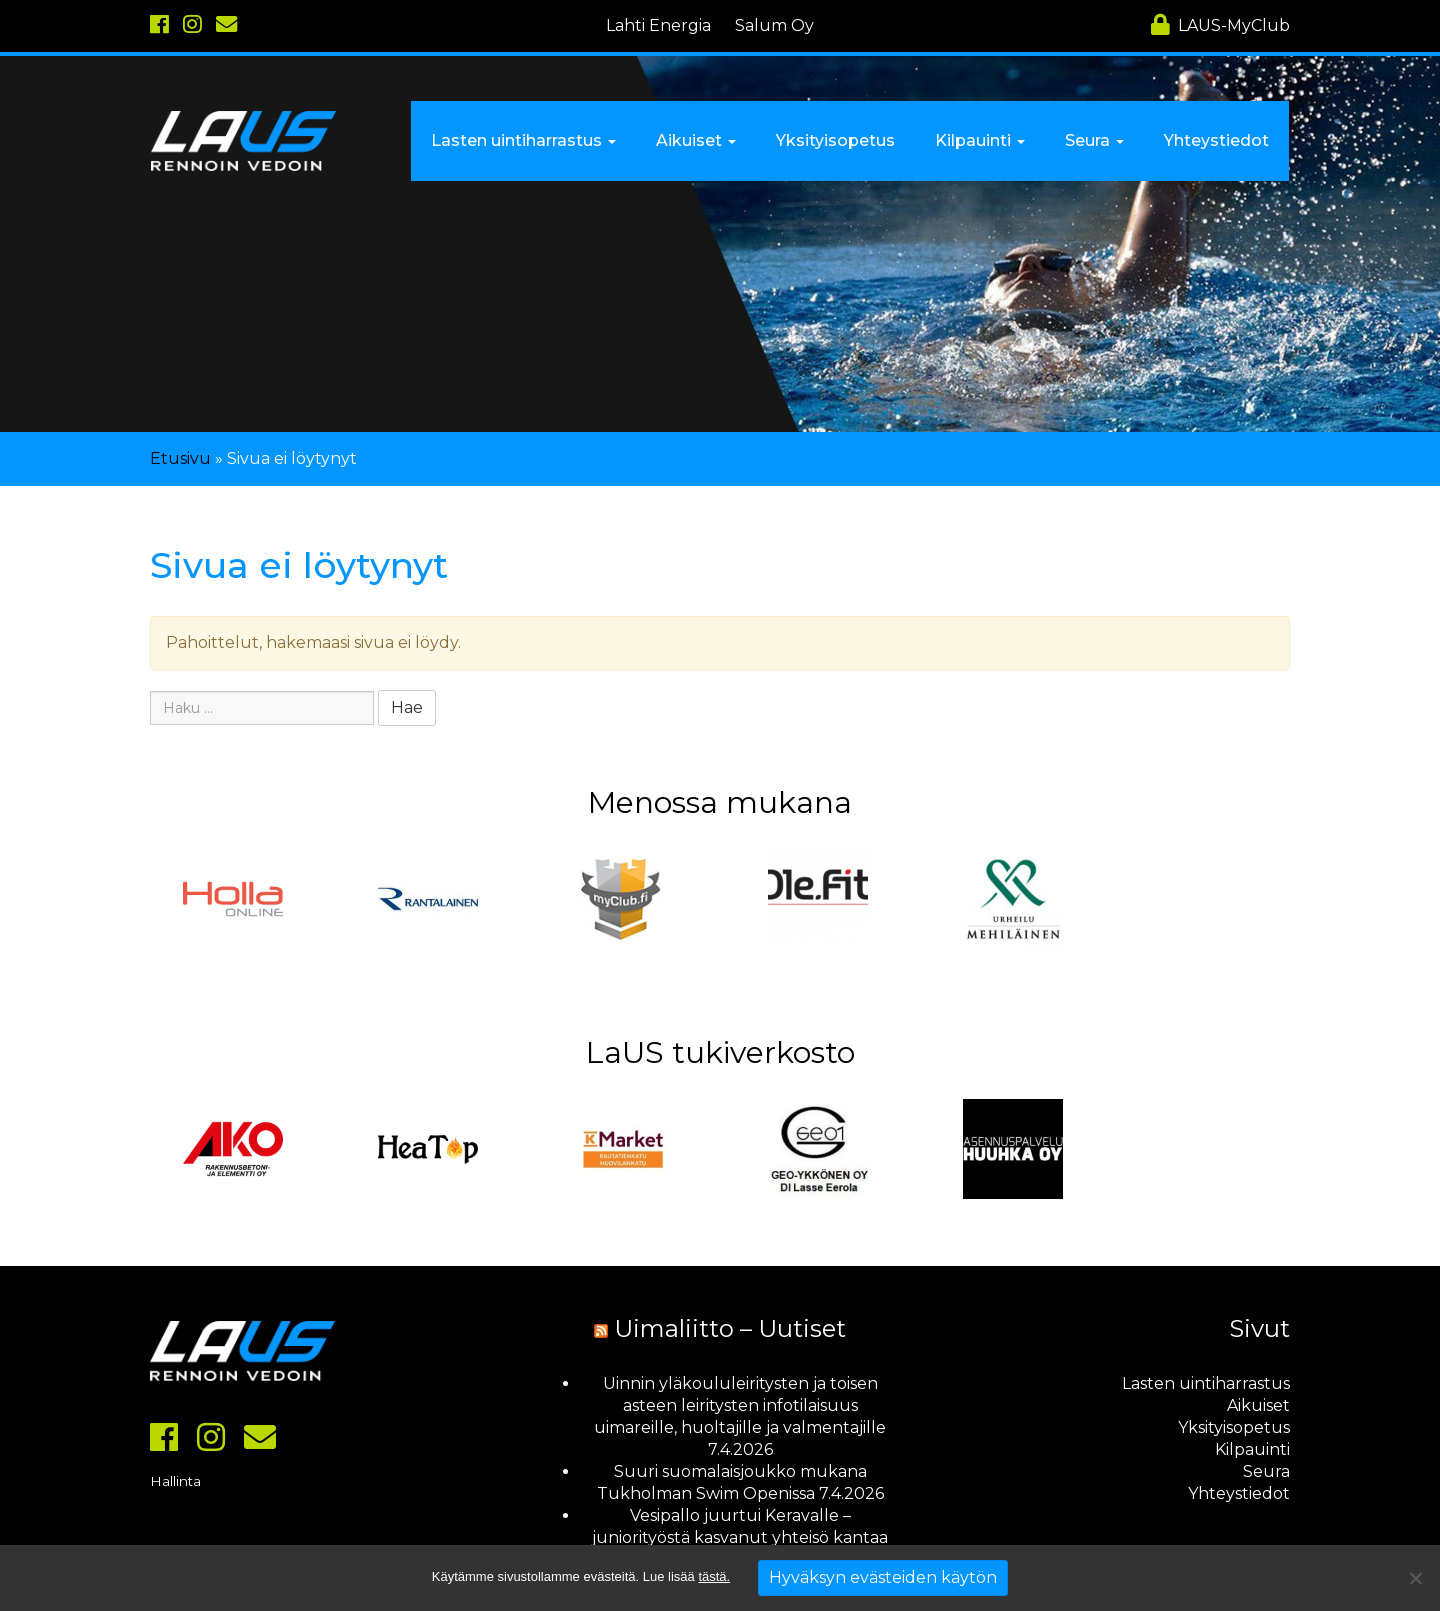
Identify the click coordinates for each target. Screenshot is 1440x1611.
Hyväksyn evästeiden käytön (883, 1577)
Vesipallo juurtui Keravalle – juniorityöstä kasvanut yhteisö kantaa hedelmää (740, 1537)
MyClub (1220, 25)
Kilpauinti (1252, 1449)
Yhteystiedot (1239, 1493)
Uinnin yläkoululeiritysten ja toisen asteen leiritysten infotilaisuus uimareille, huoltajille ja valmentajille (740, 1405)
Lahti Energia (658, 25)
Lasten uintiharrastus (1206, 1383)
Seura (1266, 1471)
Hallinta (175, 1481)
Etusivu (180, 458)
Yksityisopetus (1234, 1427)
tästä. (714, 1576)
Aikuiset (1258, 1405)
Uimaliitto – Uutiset (730, 1328)
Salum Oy (774, 25)
